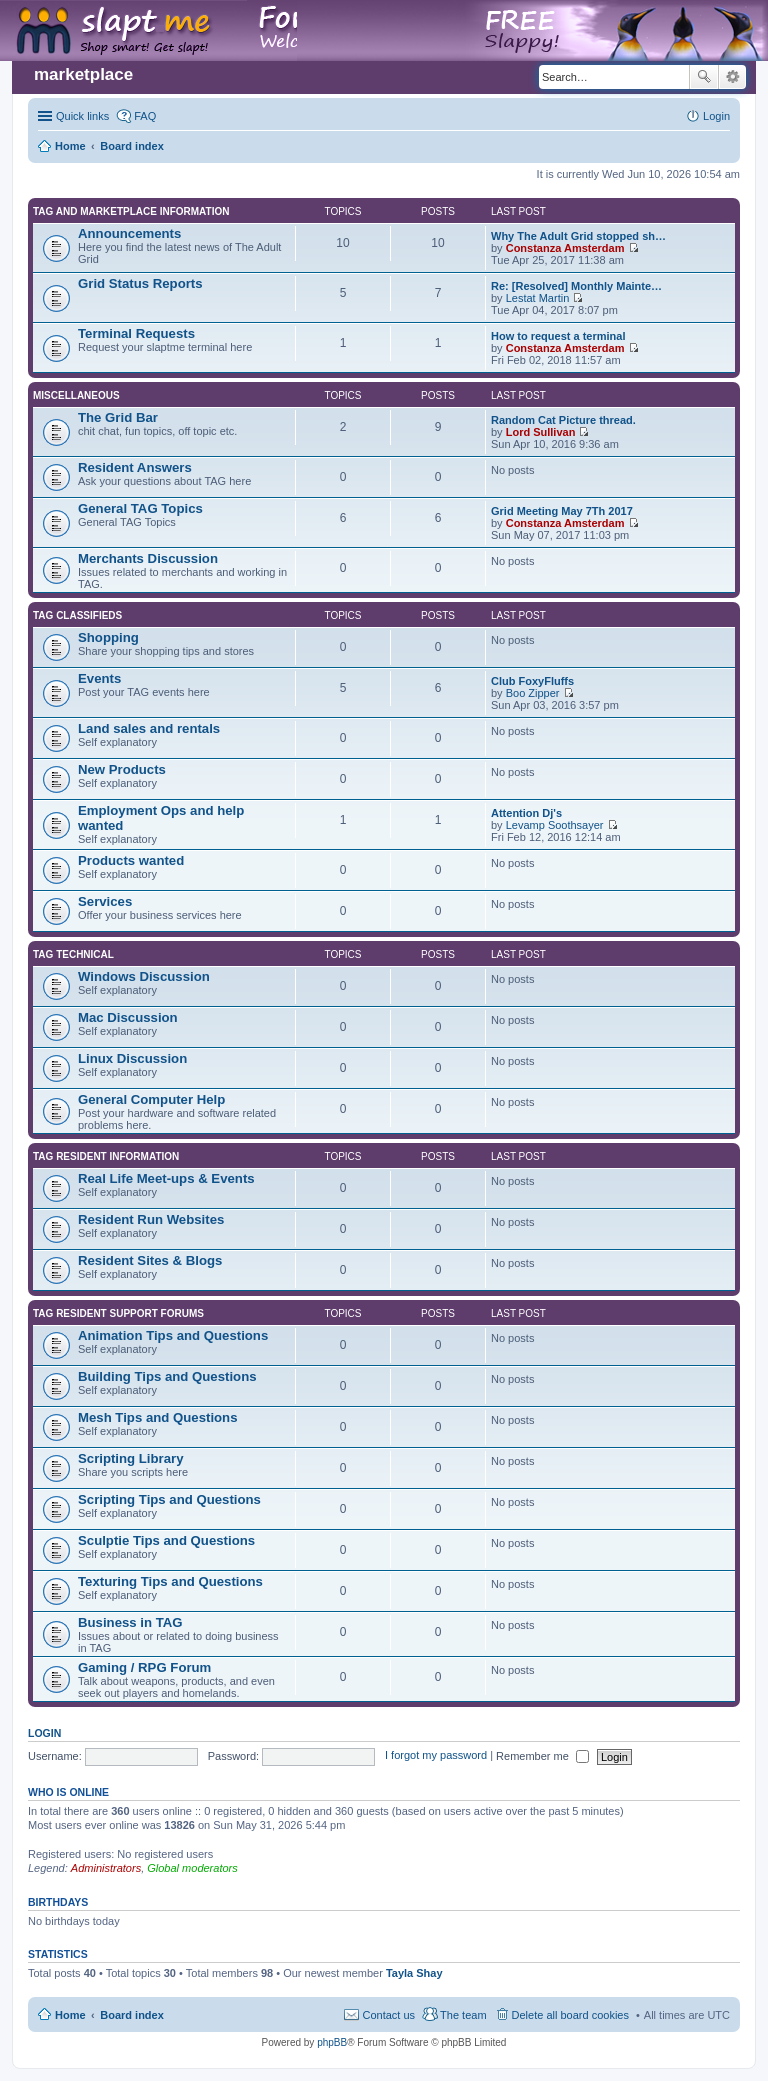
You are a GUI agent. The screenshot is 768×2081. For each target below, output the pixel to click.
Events (99, 678)
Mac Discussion (128, 1017)
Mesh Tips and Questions (158, 1417)
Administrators (106, 1868)
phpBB (332, 2042)
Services (105, 901)
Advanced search (732, 77)
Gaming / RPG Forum (144, 1667)
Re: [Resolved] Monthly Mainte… (576, 286)
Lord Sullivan (541, 432)
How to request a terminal (558, 336)
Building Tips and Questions (167, 1376)
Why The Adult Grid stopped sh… (578, 236)
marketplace (83, 74)
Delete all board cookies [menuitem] (570, 2015)
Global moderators (192, 1868)
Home (70, 2015)
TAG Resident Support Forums (118, 1313)
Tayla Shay (414, 1973)
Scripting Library (131, 1458)
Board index (132, 2015)
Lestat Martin (538, 298)
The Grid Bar (118, 417)
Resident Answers (135, 467)
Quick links (82, 116)
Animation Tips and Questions (173, 1335)
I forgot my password (436, 1756)
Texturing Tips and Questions (170, 1581)
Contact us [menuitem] (388, 2015)
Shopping (108, 637)
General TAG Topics (140, 508)
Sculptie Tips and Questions (166, 1540)
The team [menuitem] (463, 2015)
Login (44, 1733)
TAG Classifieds (77, 615)
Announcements (129, 233)
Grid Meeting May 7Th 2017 (562, 511)
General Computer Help (151, 1099)
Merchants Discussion (148, 558)
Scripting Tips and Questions (169, 1499)
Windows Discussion (144, 976)
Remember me (542, 1756)
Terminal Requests (136, 333)
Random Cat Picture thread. (563, 420)
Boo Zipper (533, 693)
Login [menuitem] (716, 116)
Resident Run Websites (151, 1219)
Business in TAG (130, 1622)
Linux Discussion (132, 1058)
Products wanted (131, 860)
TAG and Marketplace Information (131, 211)
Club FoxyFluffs (532, 681)
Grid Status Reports (140, 283)
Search (704, 77)
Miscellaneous (76, 395)
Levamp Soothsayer (555, 825)
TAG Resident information (106, 1156)
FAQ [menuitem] (145, 116)
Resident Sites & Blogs (150, 1260)
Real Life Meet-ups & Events (166, 1178)
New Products (122, 769)
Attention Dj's (526, 813)
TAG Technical (73, 954)
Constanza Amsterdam (565, 248)
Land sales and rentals (149, 728)
